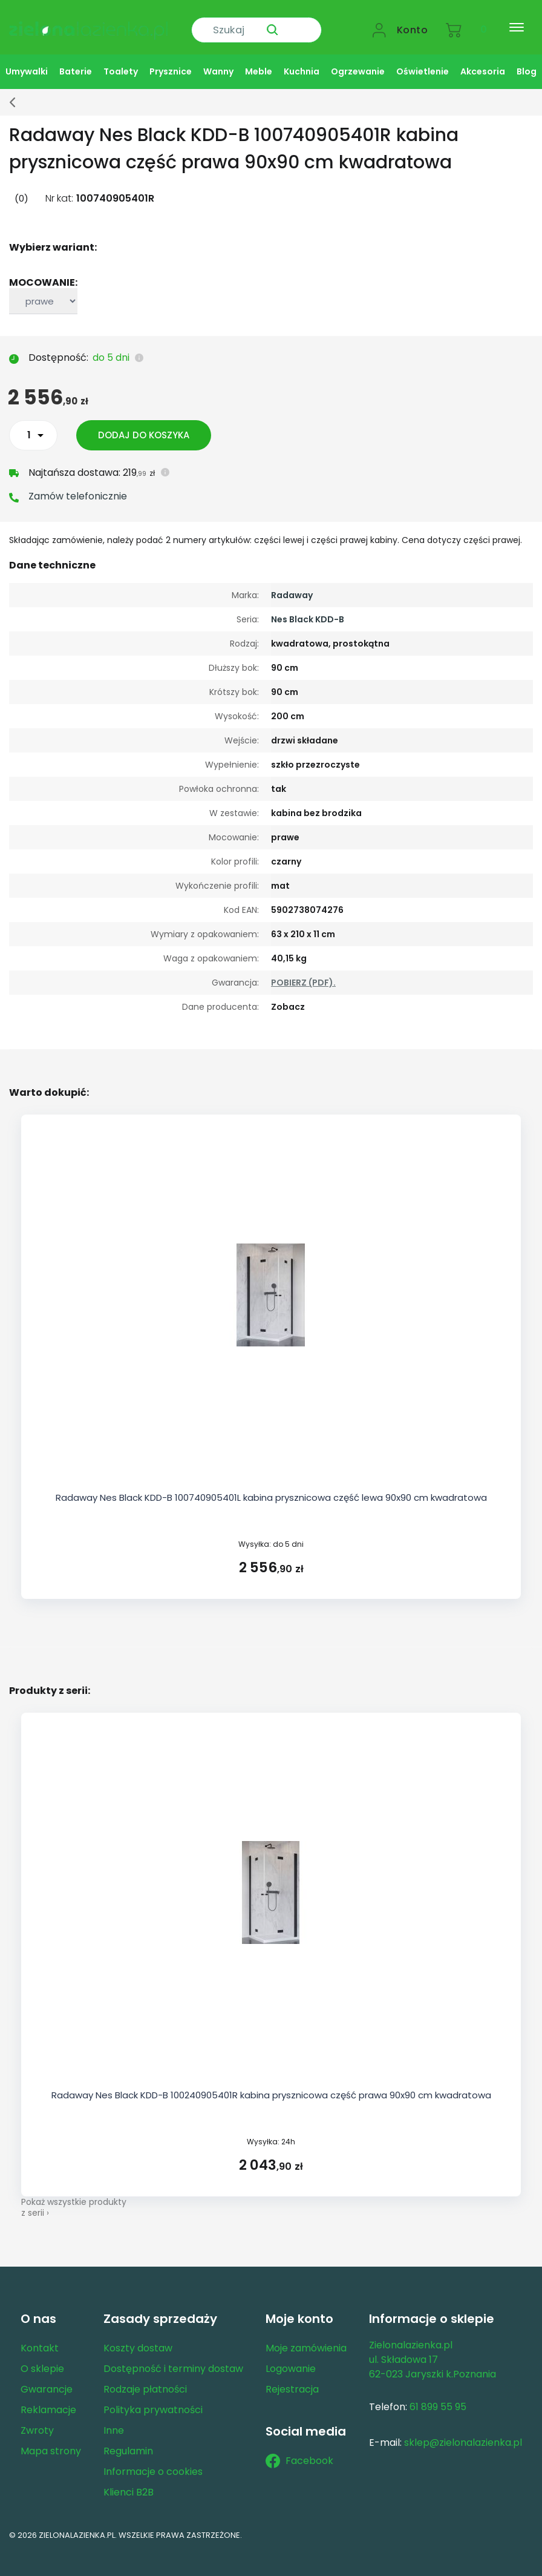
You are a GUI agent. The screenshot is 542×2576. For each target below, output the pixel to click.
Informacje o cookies (153, 2461)
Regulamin (128, 2441)
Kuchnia (301, 61)
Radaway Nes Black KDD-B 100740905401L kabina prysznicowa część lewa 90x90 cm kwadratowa (271, 1486)
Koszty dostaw (137, 2338)
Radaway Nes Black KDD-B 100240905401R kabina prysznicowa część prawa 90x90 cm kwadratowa (271, 2084)
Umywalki (26, 61)
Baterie (75, 61)
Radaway (292, 585)
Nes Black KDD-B (307, 609)
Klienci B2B (128, 2482)
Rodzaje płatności (145, 2379)
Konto (412, 22)
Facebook (299, 2450)
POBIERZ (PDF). (303, 972)
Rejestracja (292, 2379)
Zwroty (37, 2420)
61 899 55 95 (438, 2396)
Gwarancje (47, 2379)
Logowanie (291, 2358)
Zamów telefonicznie (77, 486)
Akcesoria (482, 61)
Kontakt (40, 2338)
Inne (113, 2420)
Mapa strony (51, 2441)
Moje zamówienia (306, 2338)
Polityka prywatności (153, 2399)
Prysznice (170, 61)
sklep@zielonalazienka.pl (463, 2432)
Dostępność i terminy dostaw (173, 2358)
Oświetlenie (422, 61)
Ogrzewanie (358, 61)
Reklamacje (48, 2399)
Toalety (120, 61)
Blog (527, 61)
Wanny (218, 61)
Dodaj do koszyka (146, 424)
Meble (258, 61)
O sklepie (42, 2358)
